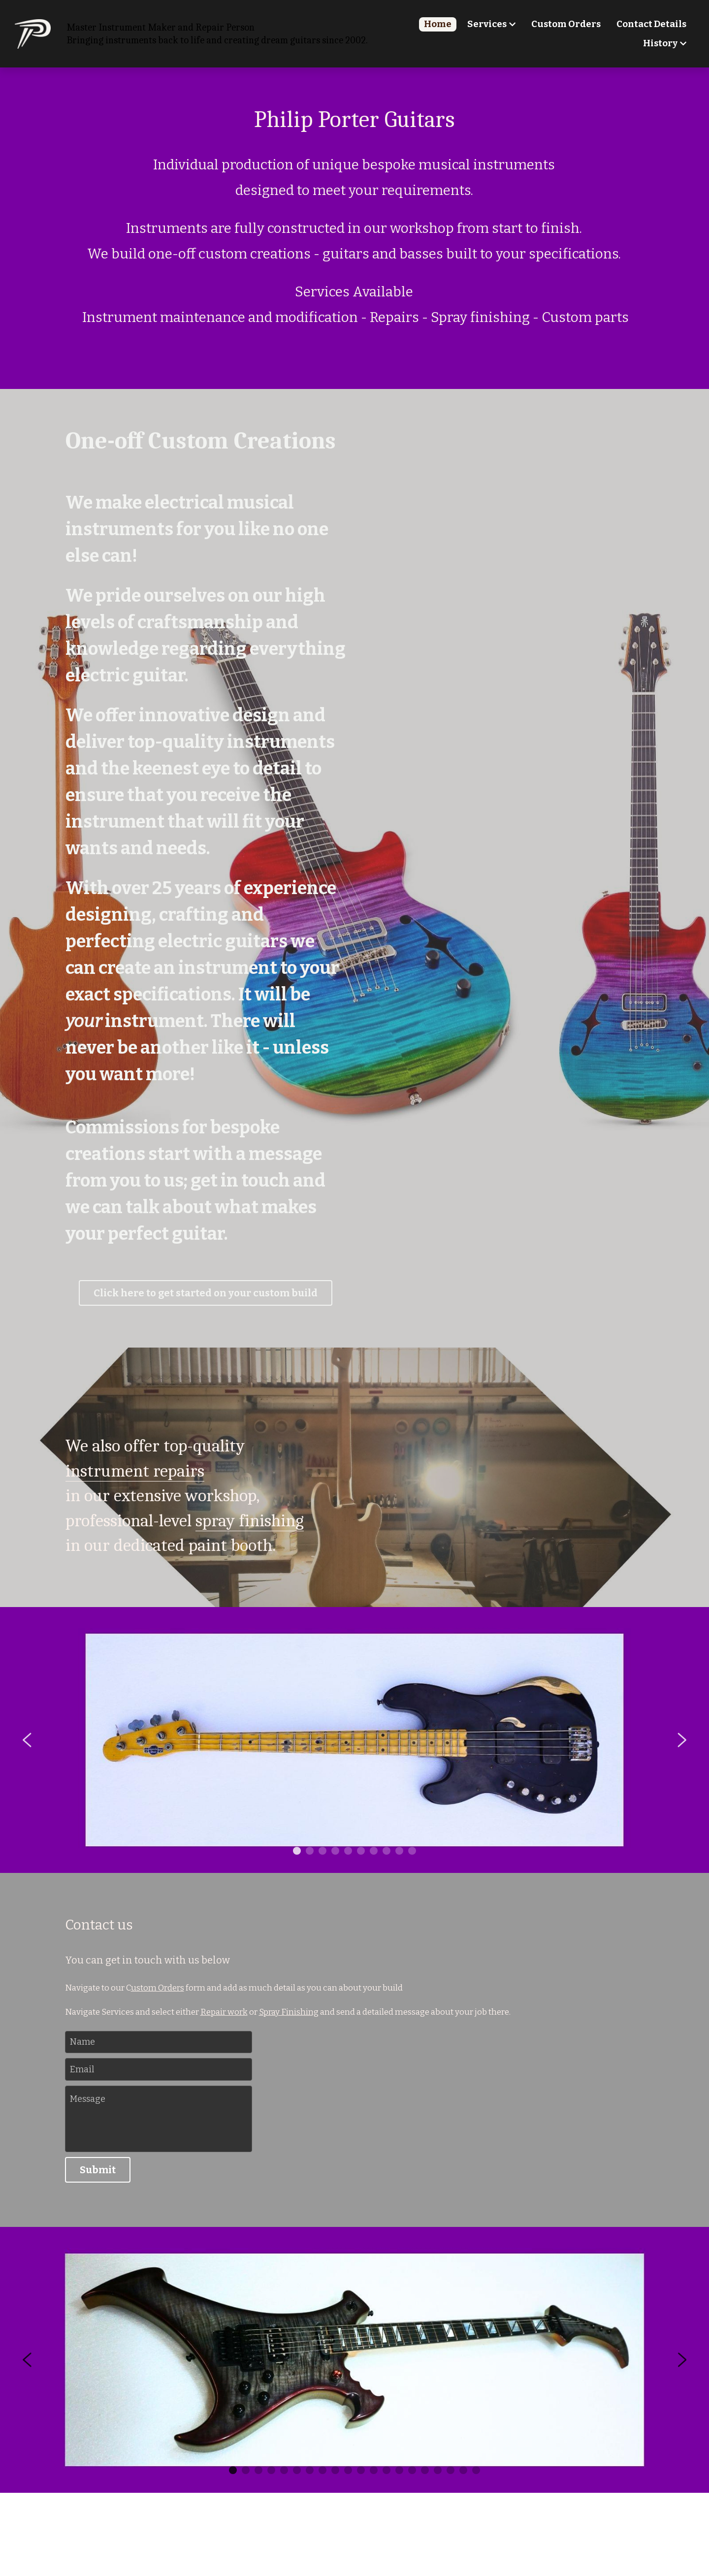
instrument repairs (134, 1471)
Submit (98, 2170)
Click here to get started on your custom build (206, 1293)
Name (82, 2041)
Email (82, 2068)
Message (87, 2098)
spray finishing (249, 1521)
